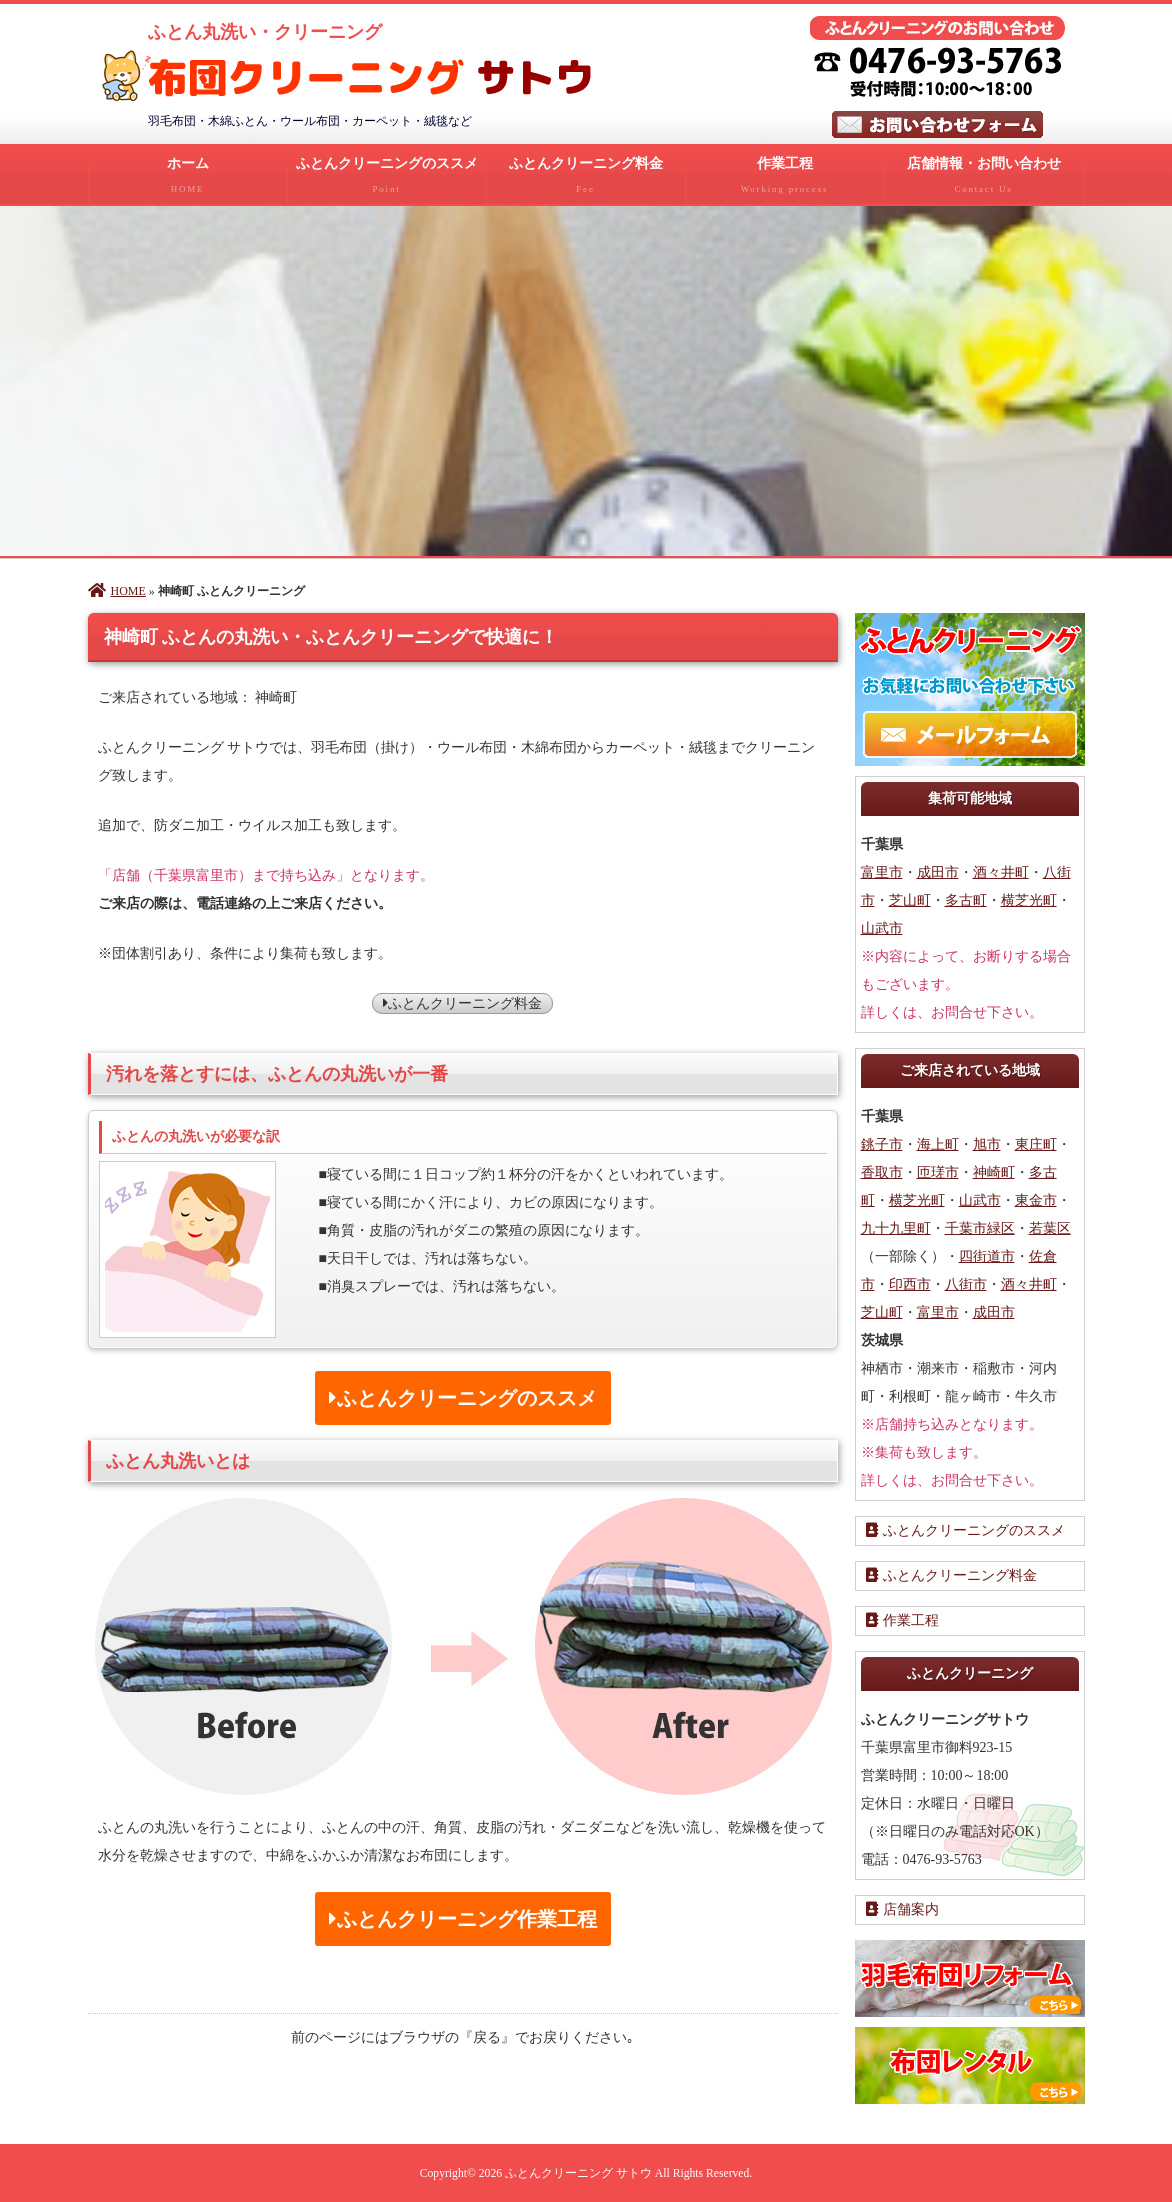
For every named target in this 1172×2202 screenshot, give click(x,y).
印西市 (910, 1284)
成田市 (938, 872)
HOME (117, 591)
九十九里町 (896, 1228)
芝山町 (910, 900)
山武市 (882, 928)
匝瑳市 (938, 1172)
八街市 (966, 1284)
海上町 (938, 1144)
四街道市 (987, 1256)
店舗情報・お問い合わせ (984, 180)
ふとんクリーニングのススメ (387, 180)
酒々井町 (1001, 872)
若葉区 (1050, 1228)
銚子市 (882, 1144)
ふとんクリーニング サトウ (578, 2173)
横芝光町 (1029, 900)
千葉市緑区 (980, 1228)
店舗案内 (902, 1909)
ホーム (188, 180)
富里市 (882, 872)
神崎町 (994, 1172)
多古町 (966, 900)
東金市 (1036, 1200)
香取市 (882, 1172)
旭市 (987, 1144)
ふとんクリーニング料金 (586, 180)
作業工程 (785, 180)
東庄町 (1036, 1144)
